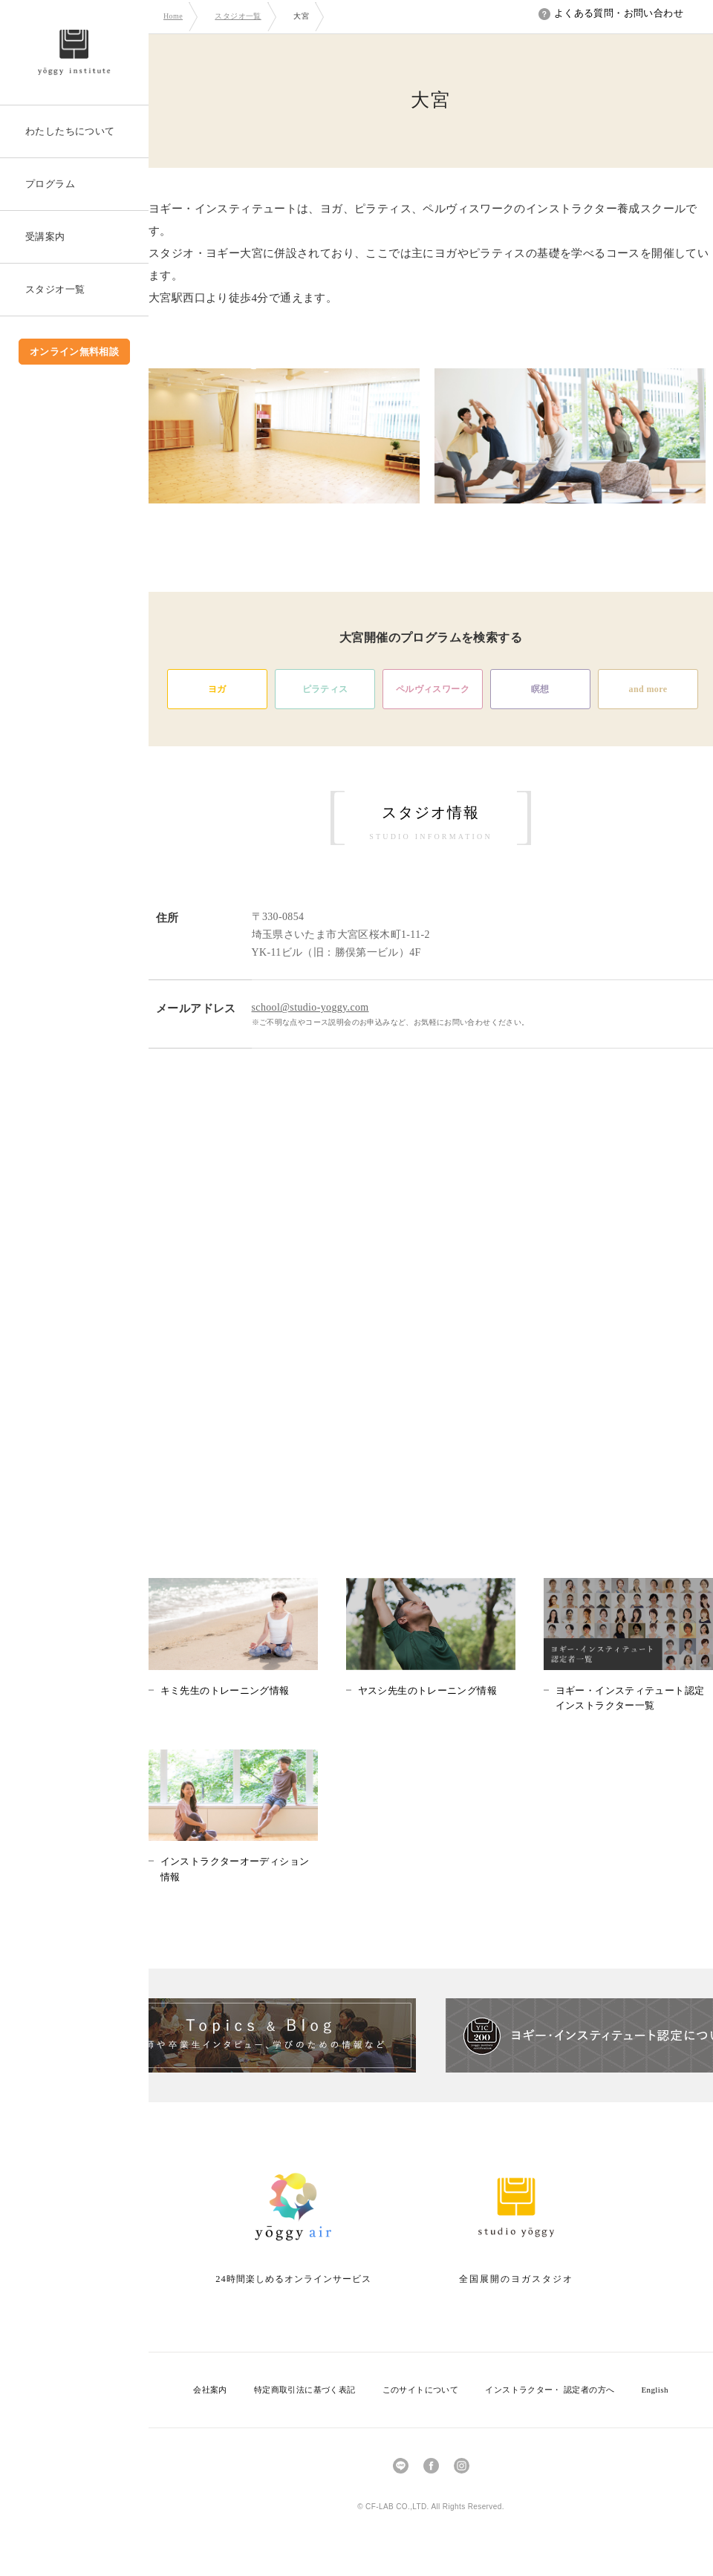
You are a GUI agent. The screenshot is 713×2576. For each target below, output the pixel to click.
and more (648, 689)
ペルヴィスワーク (432, 689)
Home (173, 16)
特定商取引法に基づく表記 (305, 2389)
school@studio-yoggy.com (310, 1007)
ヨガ (217, 689)
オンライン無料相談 (75, 351)
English (654, 2389)
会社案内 (210, 2389)
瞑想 (540, 689)
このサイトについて (420, 2389)
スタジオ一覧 (238, 16)
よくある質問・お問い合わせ (610, 13)
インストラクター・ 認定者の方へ (549, 2389)
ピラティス (325, 689)
